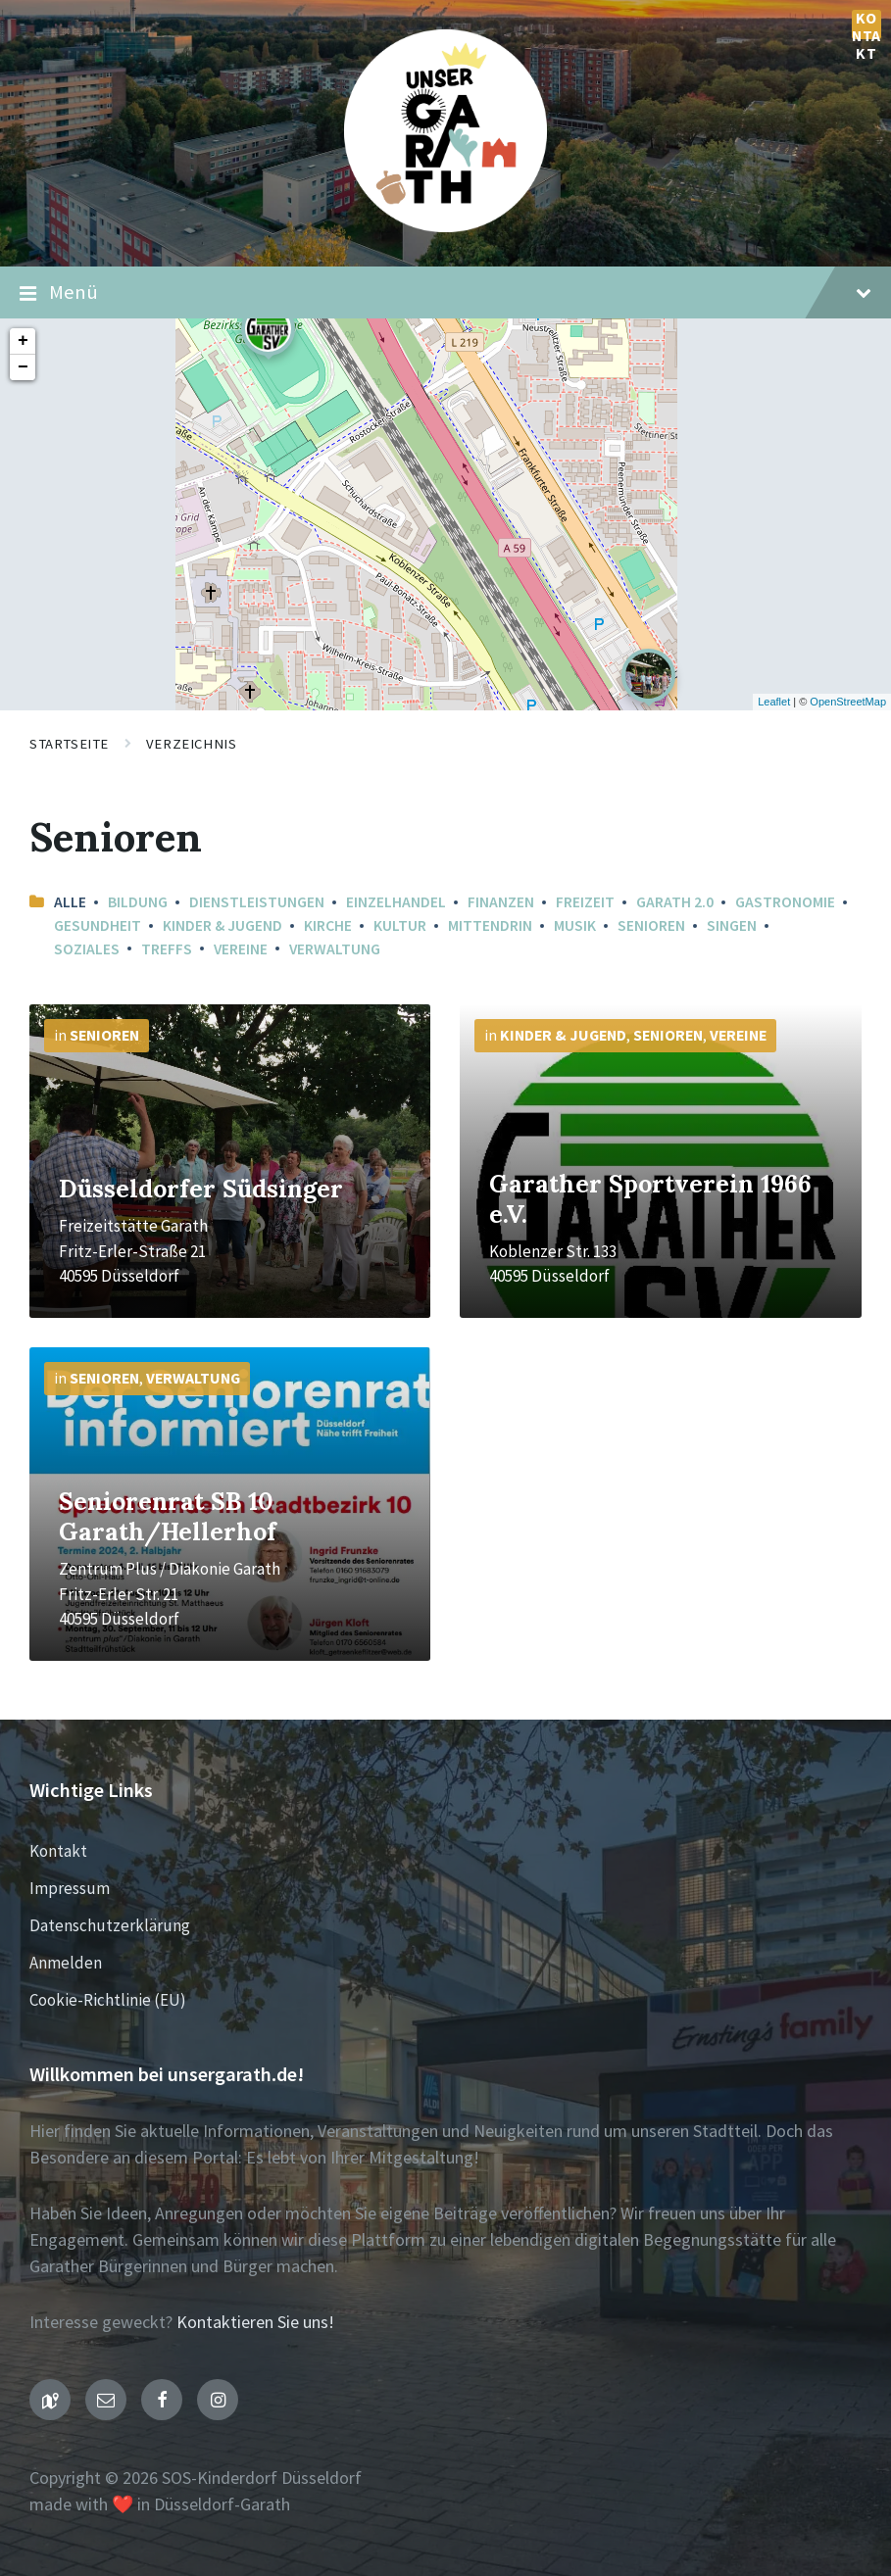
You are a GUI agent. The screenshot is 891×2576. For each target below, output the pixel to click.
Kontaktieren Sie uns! (255, 2321)
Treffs (166, 949)
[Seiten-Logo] (445, 226)
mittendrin (490, 925)
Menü (445, 293)
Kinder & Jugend (222, 925)
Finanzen (501, 902)
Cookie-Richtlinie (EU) (107, 2000)
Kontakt (866, 24)
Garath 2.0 (675, 902)
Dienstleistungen (256, 902)
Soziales (87, 949)
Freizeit (585, 902)
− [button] (23, 367)
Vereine (241, 949)
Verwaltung (334, 949)
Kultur (399, 925)
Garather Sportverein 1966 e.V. (650, 1199)
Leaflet (774, 701)
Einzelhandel (396, 902)
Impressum (69, 1888)
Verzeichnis (191, 744)
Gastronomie (785, 902)
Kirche (328, 925)
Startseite (69, 744)
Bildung (138, 902)
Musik (575, 925)
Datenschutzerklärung (109, 1925)
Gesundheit (97, 925)
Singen (732, 925)
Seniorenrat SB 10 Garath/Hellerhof (167, 1516)
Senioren (651, 925)
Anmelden (65, 1962)
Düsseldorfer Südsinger (201, 1188)
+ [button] (23, 341)
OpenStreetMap (848, 701)
